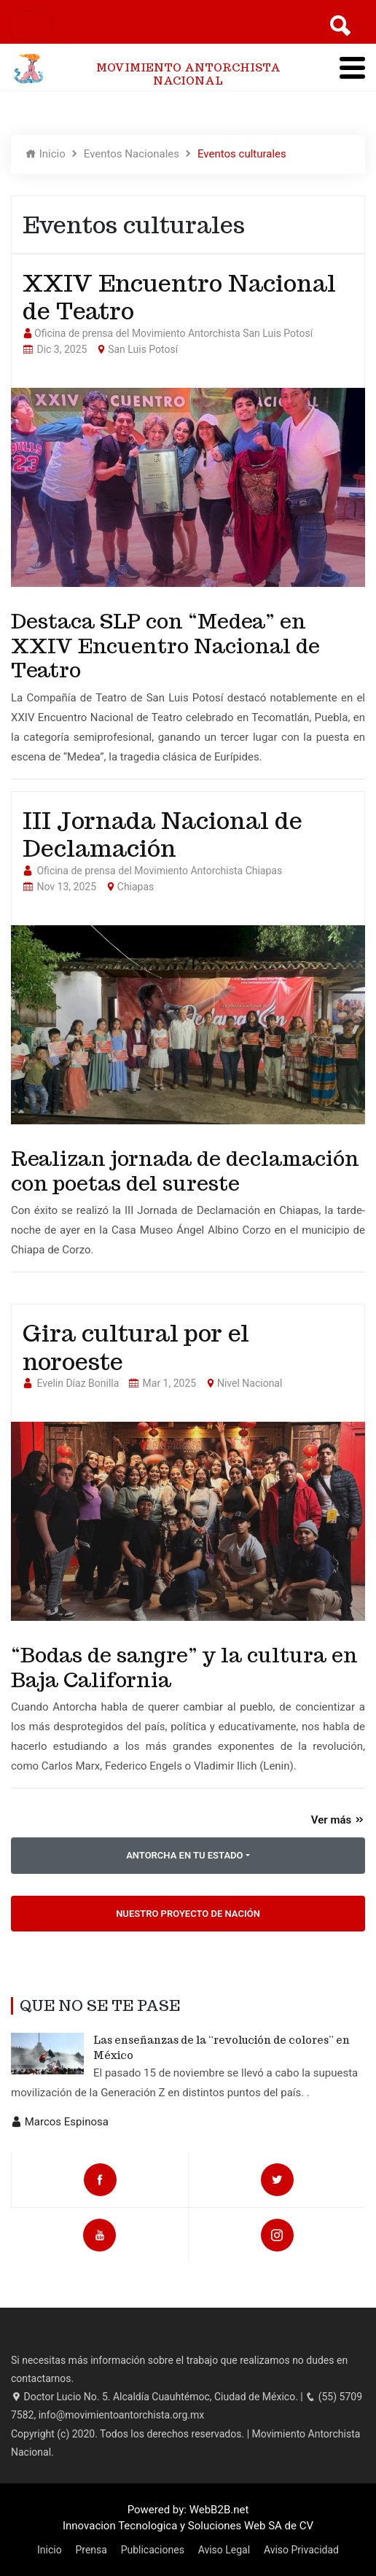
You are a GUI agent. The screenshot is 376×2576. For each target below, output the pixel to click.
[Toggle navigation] (31, 25)
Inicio (46, 153)
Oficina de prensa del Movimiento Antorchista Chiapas (159, 870)
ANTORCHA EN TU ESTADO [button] (184, 1855)
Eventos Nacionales (131, 153)
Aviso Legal (224, 2550)
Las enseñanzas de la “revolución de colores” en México (221, 2048)
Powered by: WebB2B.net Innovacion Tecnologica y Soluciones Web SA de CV (188, 2518)
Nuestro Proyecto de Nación (188, 1913)
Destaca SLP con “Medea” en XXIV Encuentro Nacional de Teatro (165, 645)
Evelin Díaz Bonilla (77, 1383)
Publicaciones (152, 2550)
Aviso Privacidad (301, 2550)
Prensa (90, 2550)
